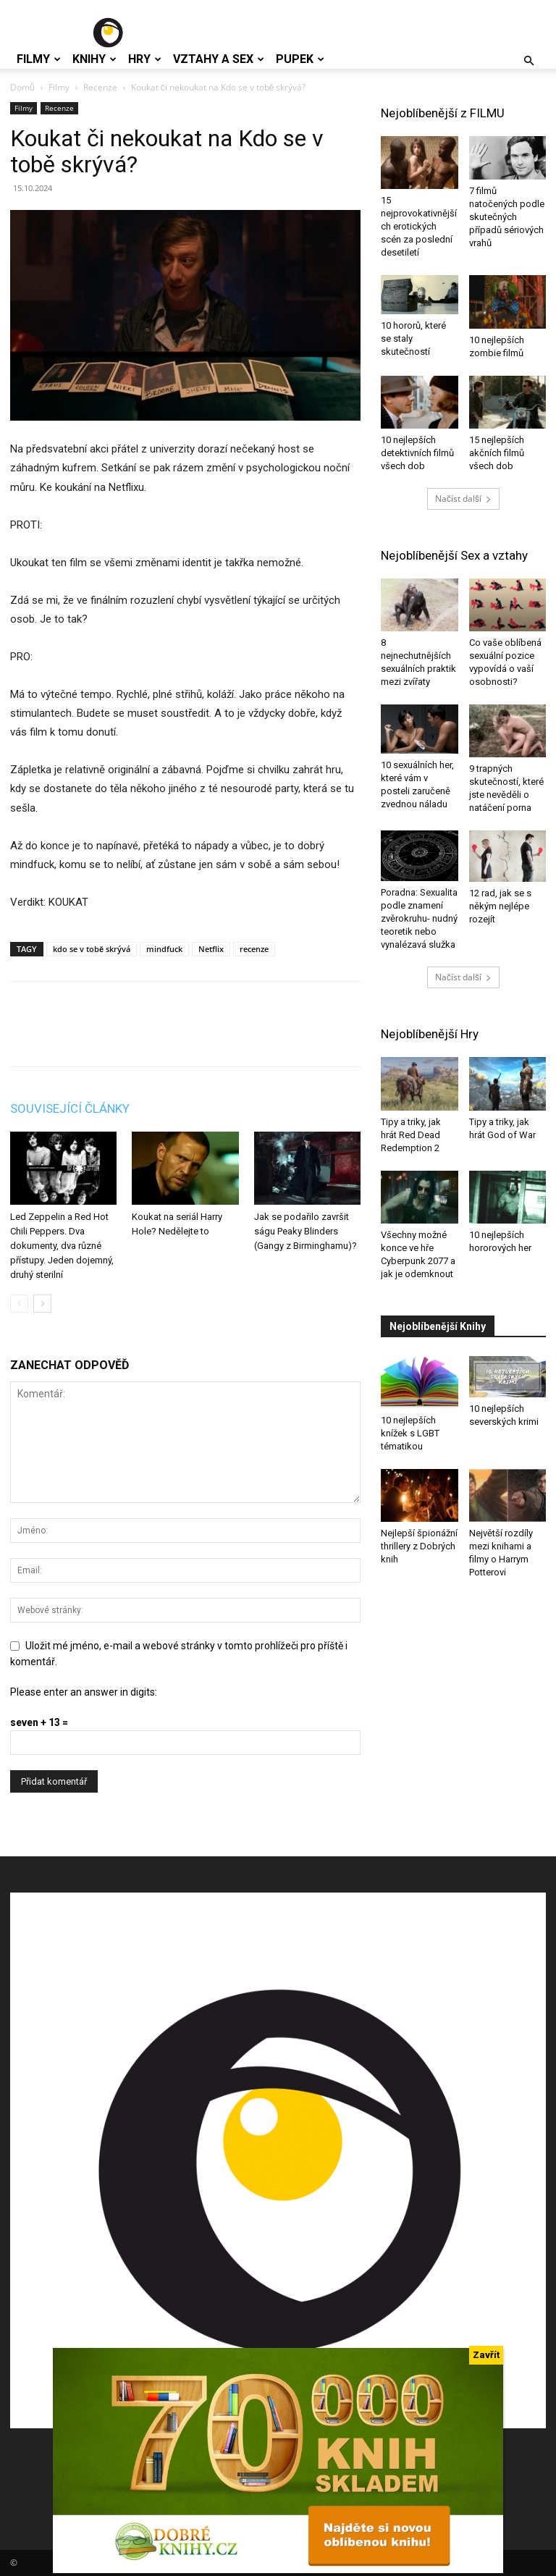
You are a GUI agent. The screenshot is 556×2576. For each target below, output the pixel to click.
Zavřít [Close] (486, 2354)
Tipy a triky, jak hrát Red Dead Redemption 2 (411, 1134)
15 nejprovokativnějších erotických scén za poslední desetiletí (419, 226)
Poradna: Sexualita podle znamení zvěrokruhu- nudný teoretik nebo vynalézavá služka (419, 918)
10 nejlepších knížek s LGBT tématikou (410, 1433)
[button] (528, 61)
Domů (22, 87)
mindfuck (164, 948)
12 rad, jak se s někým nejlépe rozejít (500, 906)
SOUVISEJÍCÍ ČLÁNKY (70, 1108)
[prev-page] (19, 1304)
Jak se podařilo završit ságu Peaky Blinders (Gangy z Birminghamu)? (305, 1231)
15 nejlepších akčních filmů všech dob (496, 452)
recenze (254, 948)
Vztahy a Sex (218, 59)
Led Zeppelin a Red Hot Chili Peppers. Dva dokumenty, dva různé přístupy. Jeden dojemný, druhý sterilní (62, 1245)
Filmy (39, 59)
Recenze (100, 87)
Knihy (94, 59)
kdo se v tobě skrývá (91, 948)
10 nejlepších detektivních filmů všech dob (417, 452)
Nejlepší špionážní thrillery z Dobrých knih (419, 1546)
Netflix (211, 948)
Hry (144, 59)
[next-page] (42, 1304)
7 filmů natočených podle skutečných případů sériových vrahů (506, 216)
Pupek (300, 59)
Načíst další (463, 498)
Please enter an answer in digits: (83, 1692)
